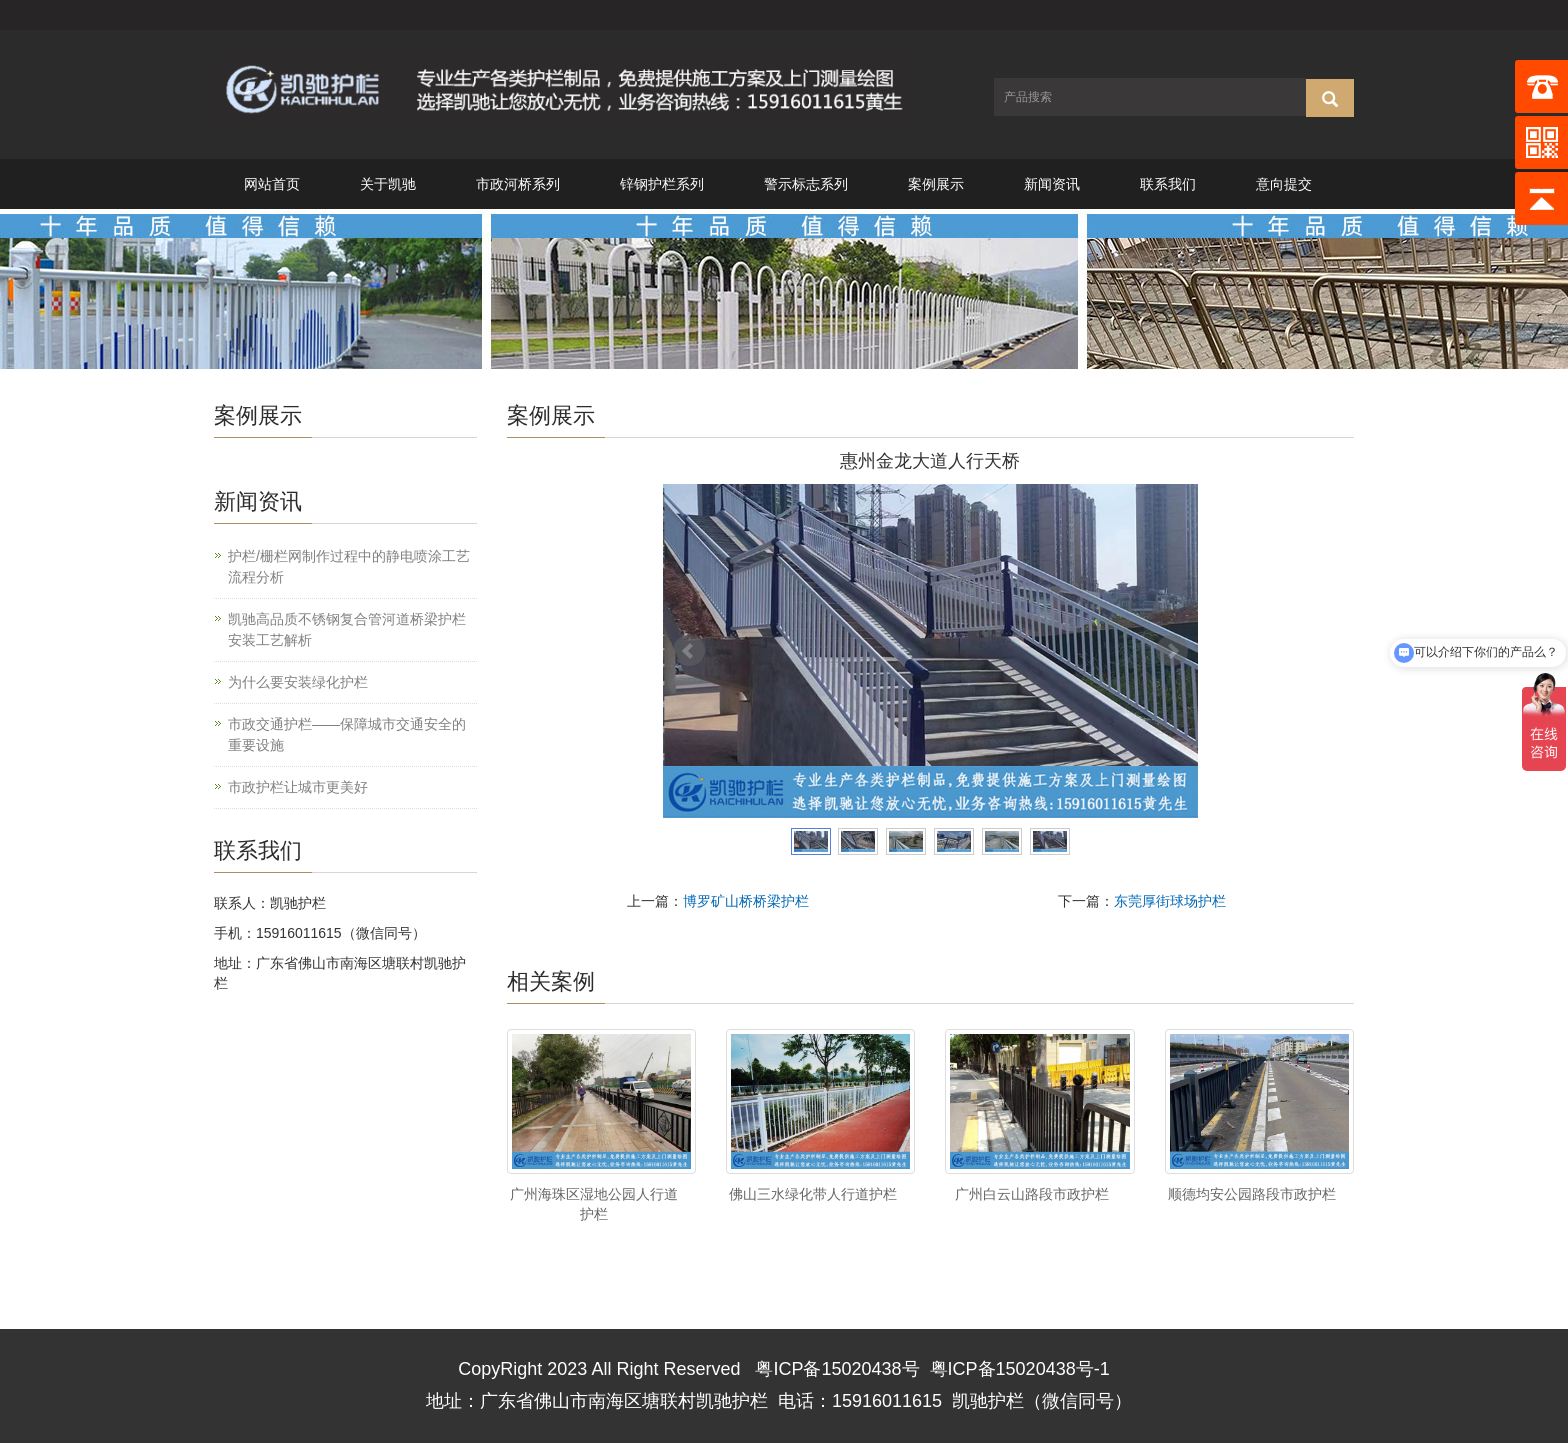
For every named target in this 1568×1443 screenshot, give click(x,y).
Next (1172, 651)
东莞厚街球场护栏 (1170, 901)
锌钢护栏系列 (662, 184)
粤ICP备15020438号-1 (1020, 1369)
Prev (689, 651)
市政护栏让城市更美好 (298, 787)
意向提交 (1284, 184)
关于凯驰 (388, 184)
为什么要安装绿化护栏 (298, 682)
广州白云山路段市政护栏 (1032, 1194)
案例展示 (936, 184)
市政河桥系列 (518, 184)
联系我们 (1168, 184)
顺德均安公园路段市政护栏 (1252, 1194)
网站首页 (272, 184)
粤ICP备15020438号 (837, 1369)
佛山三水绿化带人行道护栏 (813, 1194)
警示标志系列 (806, 184)
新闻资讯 (1052, 184)
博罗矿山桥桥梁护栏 (746, 901)
